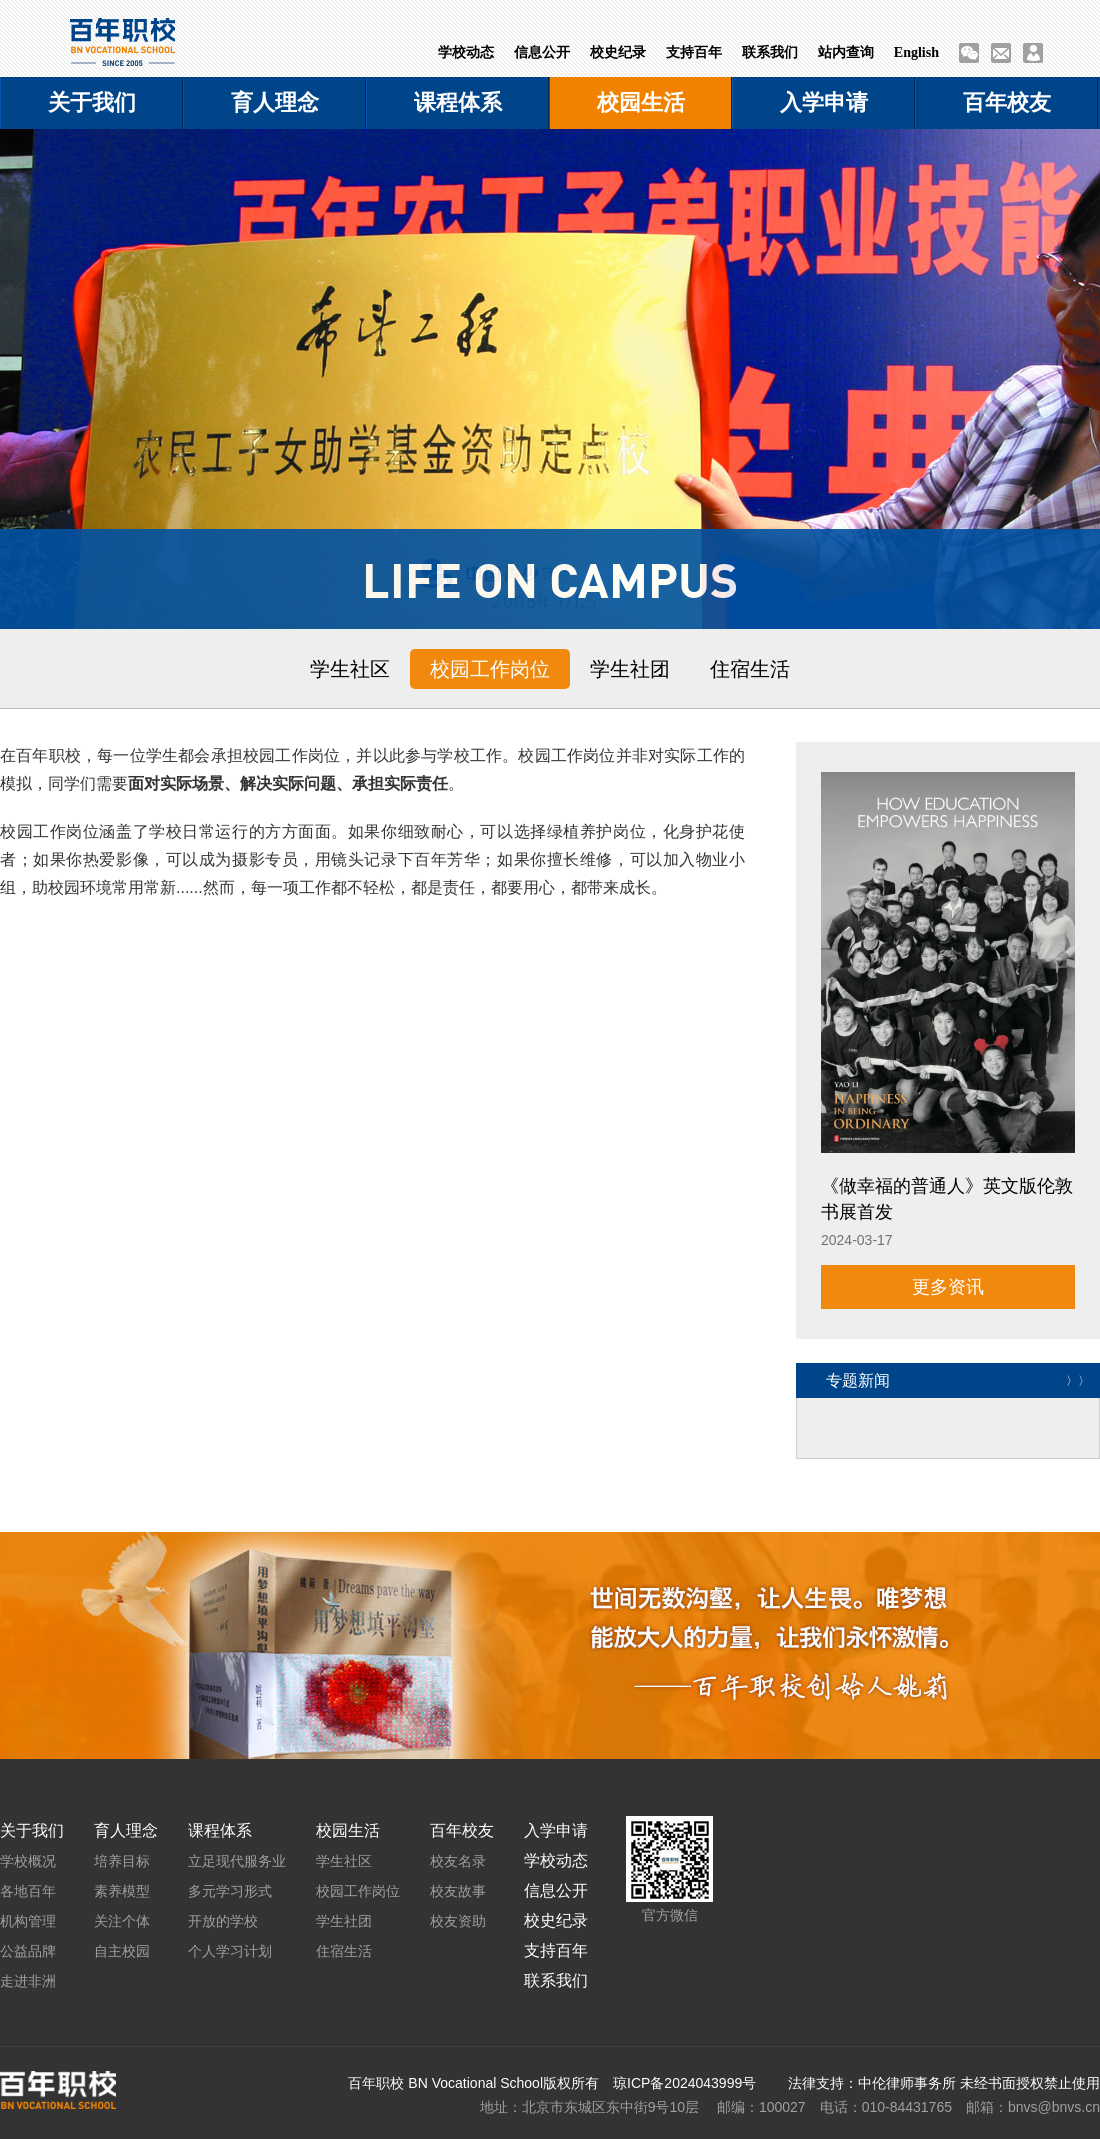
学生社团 (630, 669)
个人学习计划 (230, 1951)
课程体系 (458, 102)
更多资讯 (948, 1287)
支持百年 (694, 52)
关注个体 (122, 1921)
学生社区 (350, 669)
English (916, 52)
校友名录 (458, 1861)
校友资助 (458, 1921)
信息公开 (542, 52)
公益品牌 (28, 1951)
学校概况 (28, 1861)
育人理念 (275, 102)
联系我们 (770, 52)
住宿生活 (750, 669)
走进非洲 (28, 1981)
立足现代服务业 (237, 1861)
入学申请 (824, 102)
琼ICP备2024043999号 (684, 2083)
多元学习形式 (230, 1891)
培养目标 (122, 1861)
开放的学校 (223, 1921)
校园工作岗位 (490, 669)
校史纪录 (618, 52)
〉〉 (1078, 1380)
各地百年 (28, 1891)
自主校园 (122, 1951)
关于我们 (92, 102)
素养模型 (122, 1891)
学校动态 (466, 52)
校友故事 (458, 1891)
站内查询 (846, 52)
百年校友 (1007, 102)
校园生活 (641, 102)
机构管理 (28, 1921)
